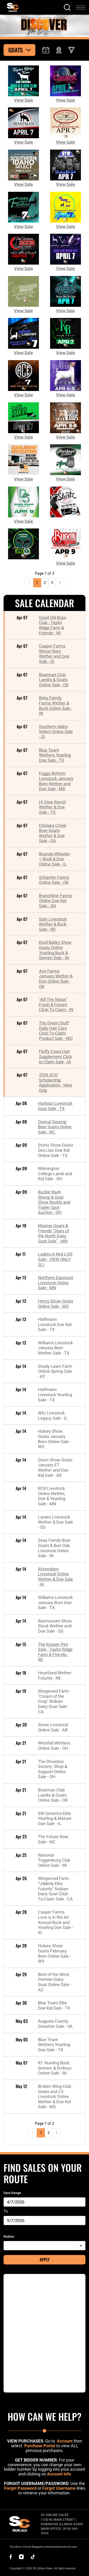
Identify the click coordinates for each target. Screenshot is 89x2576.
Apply (45, 2259)
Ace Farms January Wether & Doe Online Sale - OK (56, 979)
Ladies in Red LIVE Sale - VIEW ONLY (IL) (55, 1259)
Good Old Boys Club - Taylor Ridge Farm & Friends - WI (52, 625)
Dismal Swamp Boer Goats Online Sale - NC (55, 1126)
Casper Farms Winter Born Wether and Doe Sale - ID (54, 653)
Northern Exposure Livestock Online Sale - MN (55, 1282)
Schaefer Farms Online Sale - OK (54, 880)
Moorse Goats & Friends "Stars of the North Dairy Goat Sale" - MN (53, 1233)
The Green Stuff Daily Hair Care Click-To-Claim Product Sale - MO (56, 1030)
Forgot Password (20, 2488)
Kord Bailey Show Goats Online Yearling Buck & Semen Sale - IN (55, 950)
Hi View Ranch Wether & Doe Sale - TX (52, 807)
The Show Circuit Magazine (43, 2546)
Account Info (59, 2473)
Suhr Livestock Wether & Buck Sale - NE (53, 924)
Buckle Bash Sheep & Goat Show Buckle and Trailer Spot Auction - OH (54, 1202)
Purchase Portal (39, 2445)
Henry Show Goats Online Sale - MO (55, 1304)
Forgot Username (59, 2488)
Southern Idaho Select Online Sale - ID (56, 731)
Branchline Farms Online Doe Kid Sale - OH (55, 900)
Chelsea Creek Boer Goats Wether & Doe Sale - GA (52, 833)
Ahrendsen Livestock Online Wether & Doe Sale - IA (55, 1576)
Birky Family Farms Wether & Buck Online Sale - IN (55, 705)
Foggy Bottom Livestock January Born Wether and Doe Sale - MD (56, 781)
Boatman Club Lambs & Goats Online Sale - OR (54, 679)
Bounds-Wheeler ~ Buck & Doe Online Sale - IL (54, 859)
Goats (19, 50)
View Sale (23, 100)
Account (65, 2440)
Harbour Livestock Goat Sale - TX (55, 1106)
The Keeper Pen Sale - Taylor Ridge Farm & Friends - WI (55, 1652)
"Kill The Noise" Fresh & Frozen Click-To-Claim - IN (56, 1004)
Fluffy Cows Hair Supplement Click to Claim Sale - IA (55, 1056)
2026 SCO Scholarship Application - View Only (55, 1082)
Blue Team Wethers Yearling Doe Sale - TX (55, 755)
